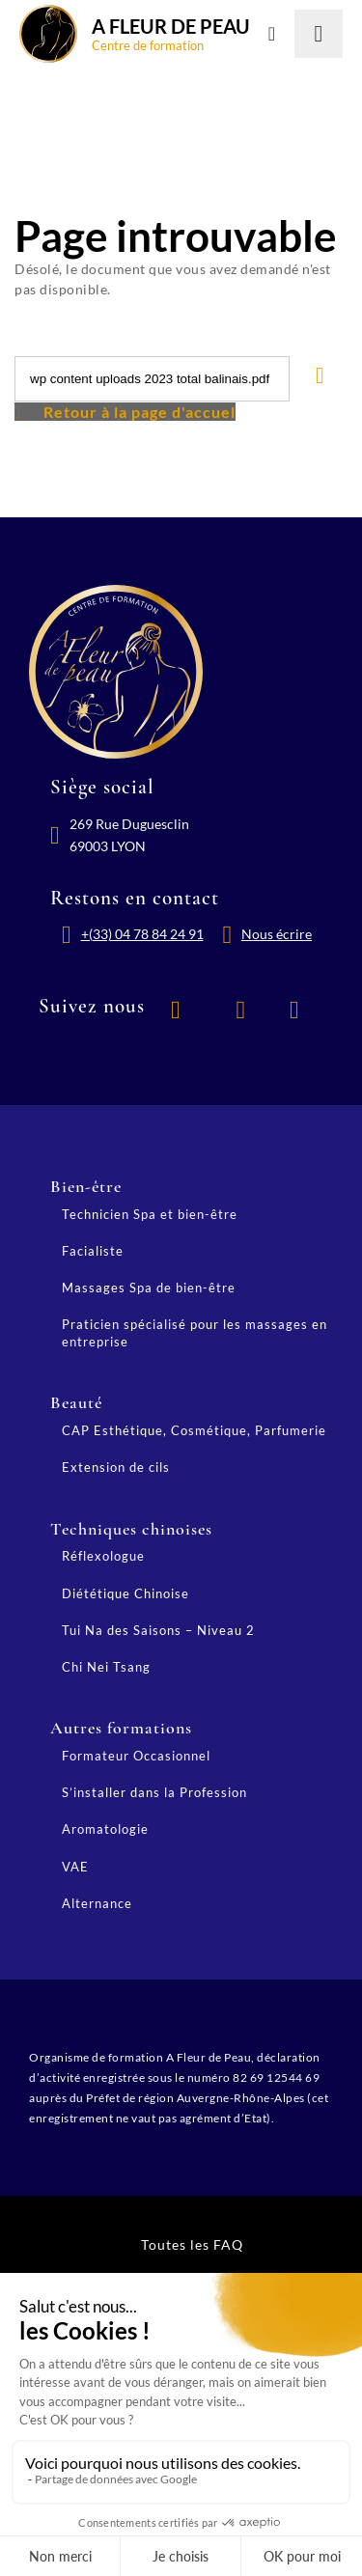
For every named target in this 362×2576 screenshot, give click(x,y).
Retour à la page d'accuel (139, 411)
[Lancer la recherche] (318, 34)
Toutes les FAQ (192, 2244)
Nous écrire (276, 934)
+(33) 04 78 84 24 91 (142, 934)
